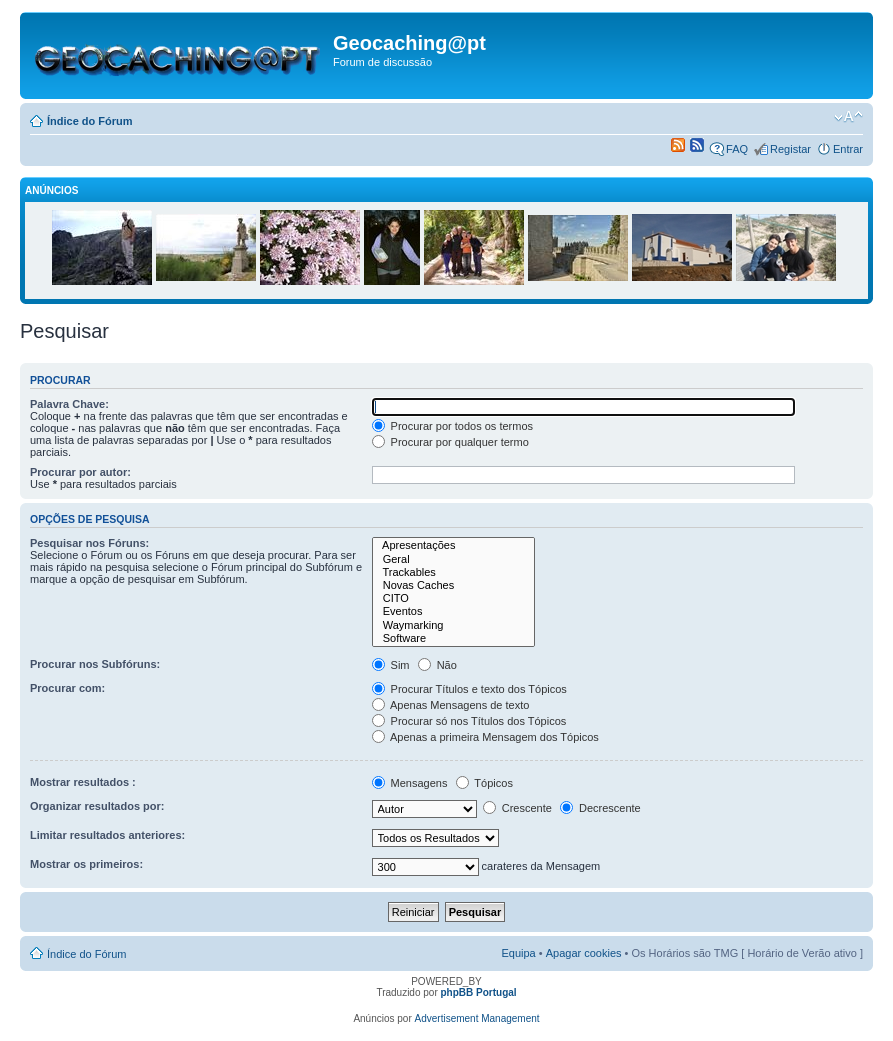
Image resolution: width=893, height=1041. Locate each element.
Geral (454, 559)
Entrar (848, 149)
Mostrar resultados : (83, 782)
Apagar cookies (584, 953)
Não (437, 665)
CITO (454, 598)
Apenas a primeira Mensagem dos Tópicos (485, 737)
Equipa (518, 953)
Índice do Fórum (90, 121)
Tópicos (484, 783)
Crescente (517, 808)
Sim (391, 665)
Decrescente (600, 808)
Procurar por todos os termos (453, 426)
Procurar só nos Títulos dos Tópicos (469, 721)
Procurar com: (67, 688)
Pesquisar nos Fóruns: (89, 543)
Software (454, 638)
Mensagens (410, 783)
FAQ (737, 149)
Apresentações (454, 545)
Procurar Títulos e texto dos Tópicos (469, 689)
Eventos (454, 611)
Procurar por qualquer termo (450, 442)
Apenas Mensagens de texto (451, 705)
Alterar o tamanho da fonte (848, 117)
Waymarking (454, 625)
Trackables (454, 572)
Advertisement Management (477, 1018)
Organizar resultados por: (97, 806)
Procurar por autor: (80, 472)
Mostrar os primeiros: (86, 864)
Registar (790, 149)
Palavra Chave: (69, 404)
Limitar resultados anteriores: (107, 835)
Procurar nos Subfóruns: (95, 664)
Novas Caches (454, 585)
